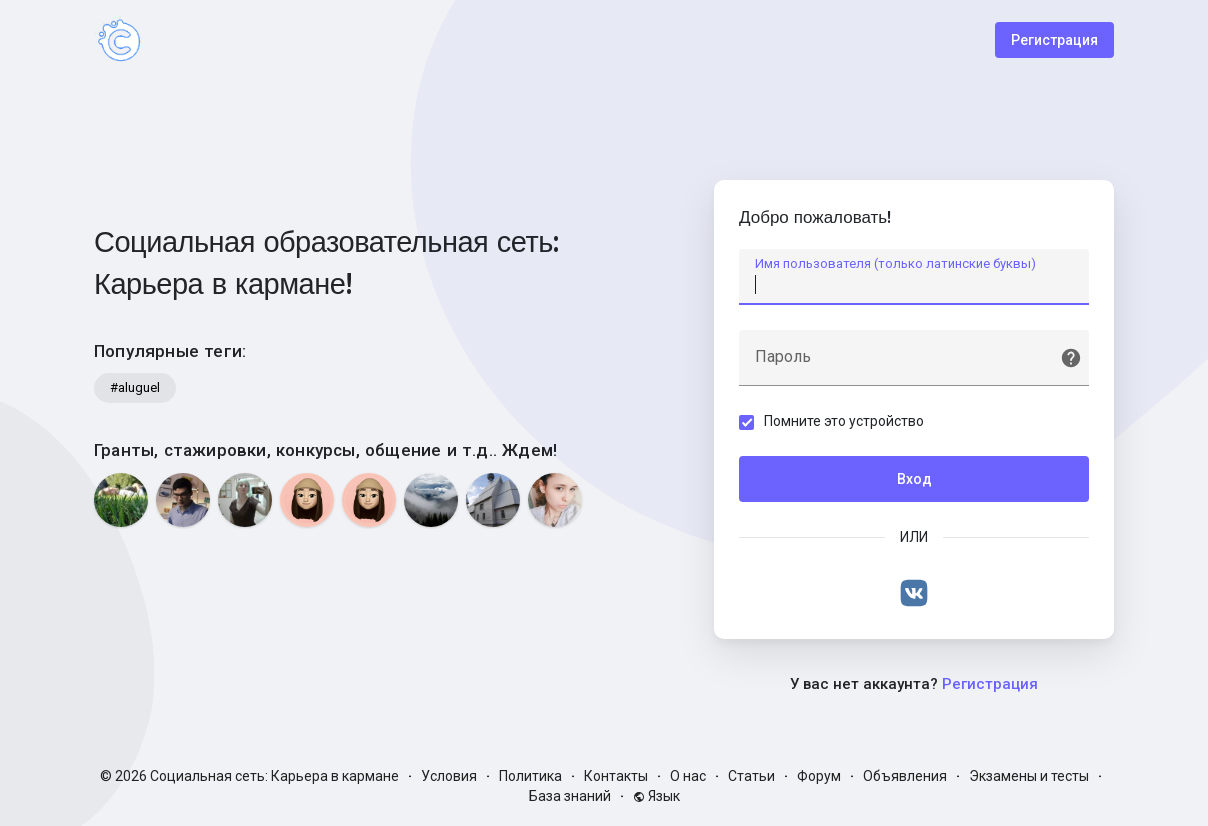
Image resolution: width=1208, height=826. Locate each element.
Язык (656, 796)
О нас (688, 776)
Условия (449, 776)
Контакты (616, 776)
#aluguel (135, 387)
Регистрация (1054, 40)
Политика (530, 776)
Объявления (905, 776)
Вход (914, 479)
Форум (819, 776)
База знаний (570, 796)
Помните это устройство (844, 421)
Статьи (751, 776)
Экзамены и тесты (1029, 776)
